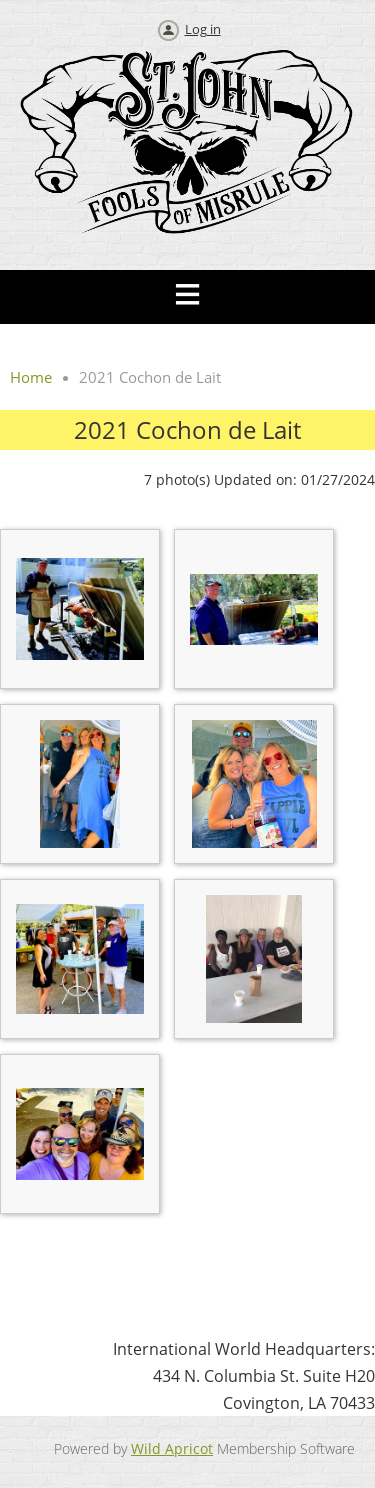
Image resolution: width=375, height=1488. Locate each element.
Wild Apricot (172, 1448)
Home (31, 377)
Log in (203, 29)
